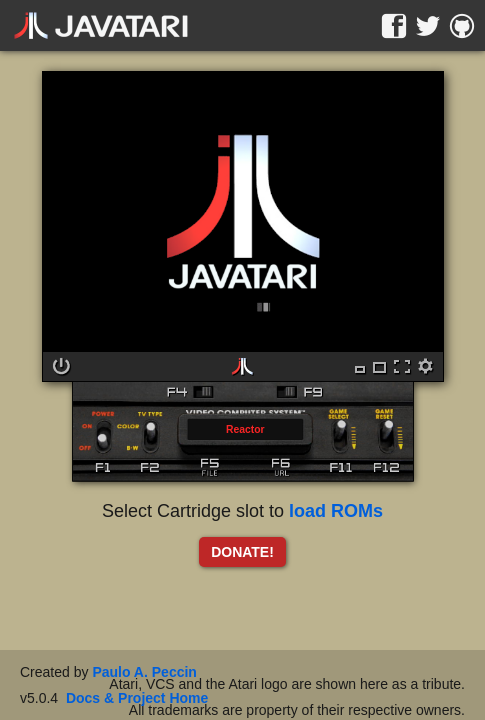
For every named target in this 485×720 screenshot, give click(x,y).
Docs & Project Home (137, 698)
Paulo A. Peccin (144, 672)
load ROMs (336, 511)
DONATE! (242, 552)
